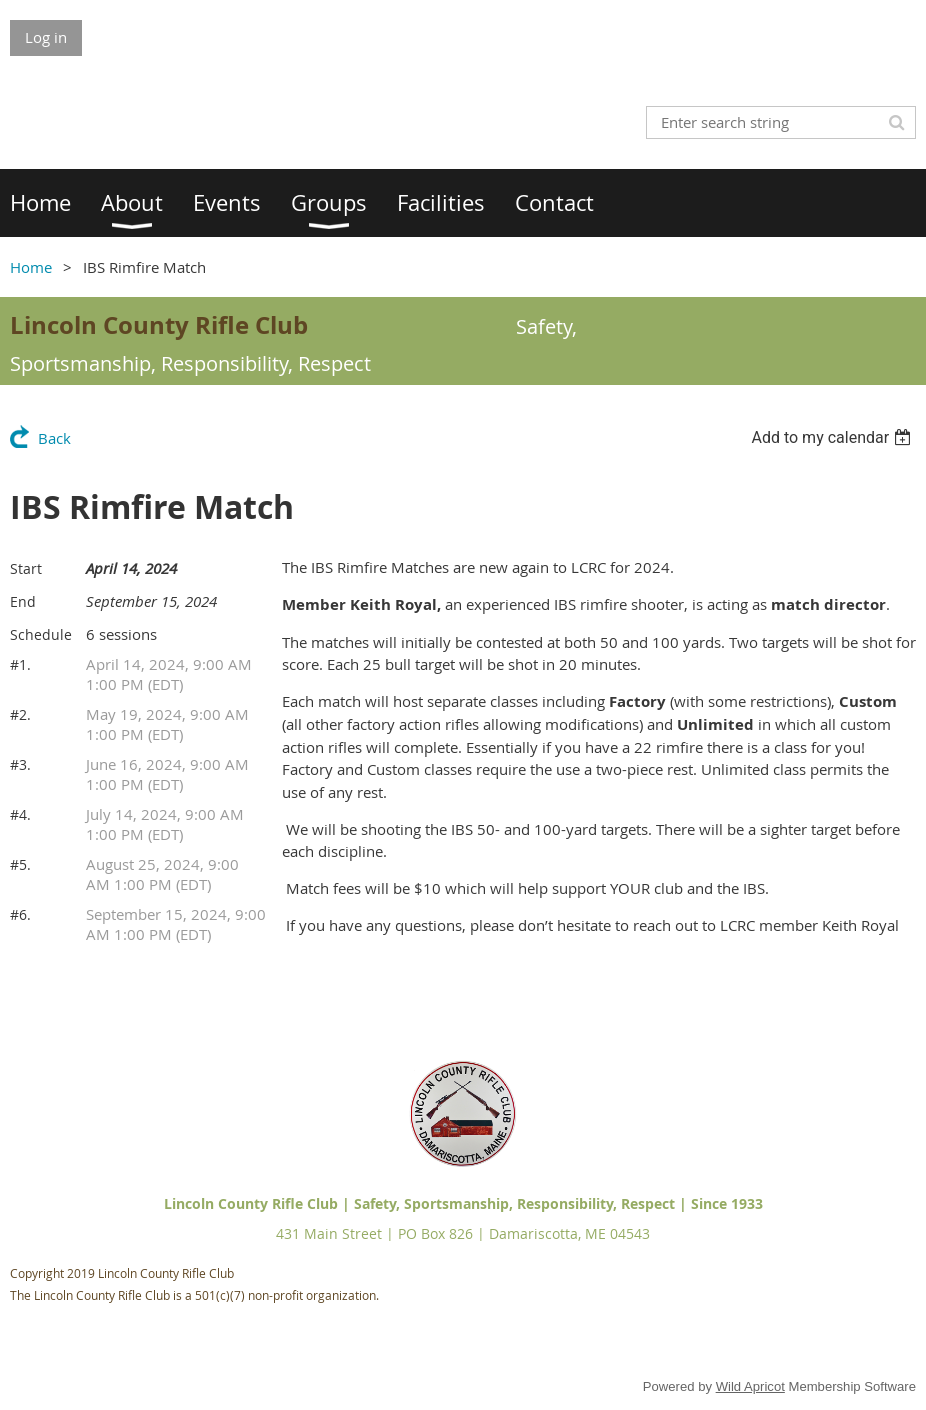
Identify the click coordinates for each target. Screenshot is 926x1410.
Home (31, 267)
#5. (20, 864)
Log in (46, 37)
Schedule (41, 634)
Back (54, 438)
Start (26, 568)
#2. (20, 714)
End (23, 601)
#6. (20, 914)
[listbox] (833, 437)
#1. (20, 664)
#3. (20, 764)
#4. (20, 814)
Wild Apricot (750, 1386)
